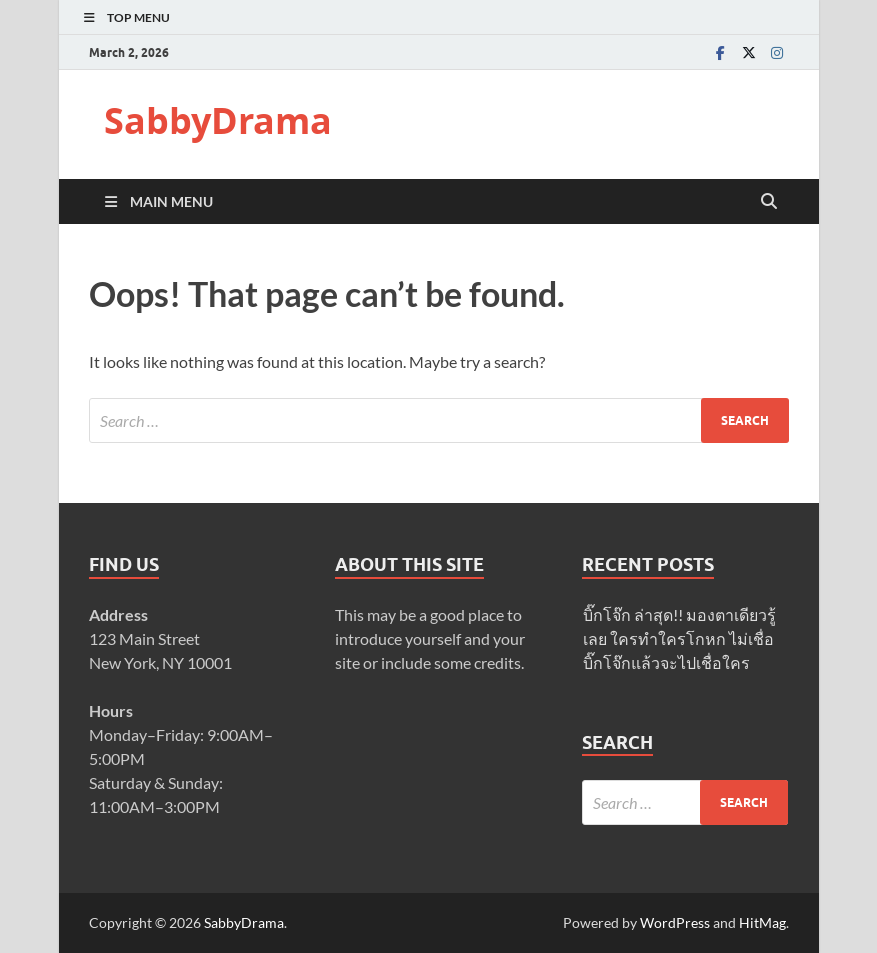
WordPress (675, 922)
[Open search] (769, 202)
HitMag (762, 922)
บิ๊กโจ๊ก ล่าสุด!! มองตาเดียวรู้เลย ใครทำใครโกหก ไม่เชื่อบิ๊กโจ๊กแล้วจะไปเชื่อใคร (679, 638)
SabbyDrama (218, 120)
